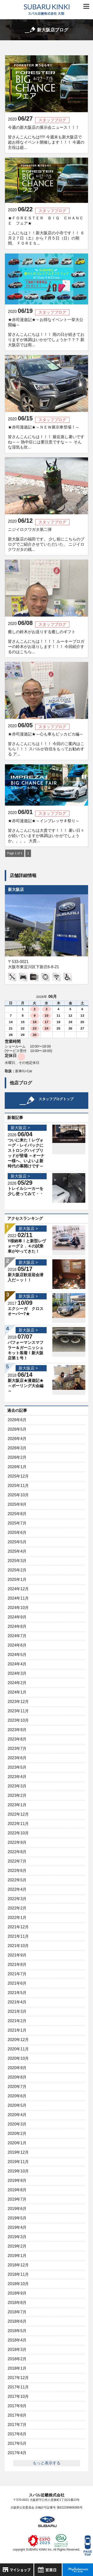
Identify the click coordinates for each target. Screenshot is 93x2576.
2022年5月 (17, 1880)
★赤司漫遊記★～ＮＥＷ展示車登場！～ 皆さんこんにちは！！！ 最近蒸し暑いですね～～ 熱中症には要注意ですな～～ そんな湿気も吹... (46, 437)
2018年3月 (17, 2349)
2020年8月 (17, 2077)
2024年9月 (17, 1617)
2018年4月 (17, 2340)
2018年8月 (17, 2302)
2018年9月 (17, 2293)
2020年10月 (18, 2058)
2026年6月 (17, 1420)
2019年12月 (18, 2152)
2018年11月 (18, 2274)
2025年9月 (17, 1504)
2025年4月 (17, 1551)
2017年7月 (17, 2425)
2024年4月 (17, 1664)
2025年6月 (17, 1532)
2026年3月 (17, 1448)
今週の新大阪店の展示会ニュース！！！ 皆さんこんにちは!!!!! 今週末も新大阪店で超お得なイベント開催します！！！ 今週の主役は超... (46, 137)
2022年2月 (17, 1908)
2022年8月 (17, 1852)
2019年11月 (18, 2162)
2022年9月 (17, 1842)
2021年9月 (17, 1955)
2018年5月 (17, 2331)
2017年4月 (17, 2453)
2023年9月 (17, 1730)
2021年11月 (18, 1936)
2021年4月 (17, 2002)
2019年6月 (17, 2209)
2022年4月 (17, 1889)
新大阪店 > (20, 1128)
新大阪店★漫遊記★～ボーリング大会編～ (25, 1385)
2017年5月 (17, 2443)
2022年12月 (18, 1814)
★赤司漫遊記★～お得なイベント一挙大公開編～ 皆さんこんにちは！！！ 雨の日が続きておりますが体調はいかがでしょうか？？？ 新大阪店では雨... (46, 332)
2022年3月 (17, 1899)
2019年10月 (18, 2171)
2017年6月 (17, 2434)
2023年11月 (18, 1711)
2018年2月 (17, 2359)
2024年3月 (17, 1673)
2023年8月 (17, 1739)
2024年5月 (17, 1655)
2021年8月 (17, 1964)
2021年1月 (17, 2030)
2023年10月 (18, 1720)
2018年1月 (17, 2368)
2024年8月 (17, 1626)
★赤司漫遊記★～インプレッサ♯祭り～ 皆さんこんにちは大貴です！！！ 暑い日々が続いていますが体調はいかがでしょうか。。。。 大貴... (46, 831)
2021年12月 (18, 1927)
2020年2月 (17, 2133)
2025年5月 (17, 1542)
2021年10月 (18, 1946)
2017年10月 (18, 2396)
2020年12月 (18, 2040)
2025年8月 (17, 1514)
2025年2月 (17, 1570)
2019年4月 (17, 2227)
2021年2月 (17, 2021)
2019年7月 (17, 2199)
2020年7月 (17, 2086)
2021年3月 (17, 2011)
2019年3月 (17, 2237)
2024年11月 (18, 1598)
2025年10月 (18, 1495)
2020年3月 (17, 2124)
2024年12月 (18, 1589)
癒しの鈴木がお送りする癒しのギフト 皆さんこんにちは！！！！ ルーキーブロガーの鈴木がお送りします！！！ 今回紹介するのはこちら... (46, 642)
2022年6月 (17, 1870)
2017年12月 (18, 2378)
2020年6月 (17, 2096)
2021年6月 (17, 1983)
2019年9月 (17, 2180)
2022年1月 (17, 1917)
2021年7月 (17, 1974)
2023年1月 (17, 1805)
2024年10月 (18, 1608)
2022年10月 (18, 1833)
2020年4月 (17, 2115)
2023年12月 (18, 1701)
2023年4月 (17, 1777)
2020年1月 (17, 2143)
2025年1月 (17, 1579)
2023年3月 (17, 1786)
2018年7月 (17, 2312)
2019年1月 (17, 2256)
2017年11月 (18, 2387)
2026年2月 (17, 1457)
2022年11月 (18, 1824)
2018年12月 (18, 2265)
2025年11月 (18, 1485)
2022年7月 (17, 1861)
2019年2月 (17, 2246)
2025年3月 (17, 1561)
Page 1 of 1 (14, 853)
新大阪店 (16, 889)
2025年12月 (18, 1476)
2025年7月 (17, 1523)
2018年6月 (17, 2321)
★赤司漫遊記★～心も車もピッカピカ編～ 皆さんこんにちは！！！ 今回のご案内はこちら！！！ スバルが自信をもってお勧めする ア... (46, 744)
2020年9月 (17, 2068)
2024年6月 (17, 1645)
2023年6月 (17, 1758)
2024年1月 (17, 1692)
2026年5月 (17, 1429)
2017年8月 (17, 2415)
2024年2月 (17, 1683)
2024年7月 (17, 1636)
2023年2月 (17, 1795)
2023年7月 (17, 1748)
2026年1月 (17, 1467)
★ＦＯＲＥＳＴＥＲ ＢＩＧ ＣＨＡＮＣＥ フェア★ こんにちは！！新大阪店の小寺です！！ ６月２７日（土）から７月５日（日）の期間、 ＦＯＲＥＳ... (46, 230)
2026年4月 (17, 1439)
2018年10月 (18, 2284)
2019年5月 (17, 2218)
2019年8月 (17, 2190)
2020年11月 (18, 2049)
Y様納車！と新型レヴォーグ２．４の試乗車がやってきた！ (27, 1246)
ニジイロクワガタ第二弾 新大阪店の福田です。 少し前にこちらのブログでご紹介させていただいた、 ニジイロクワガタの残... (46, 539)
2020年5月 (17, 2105)
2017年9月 (17, 2406)
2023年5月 (17, 1767)
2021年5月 (17, 1993)
